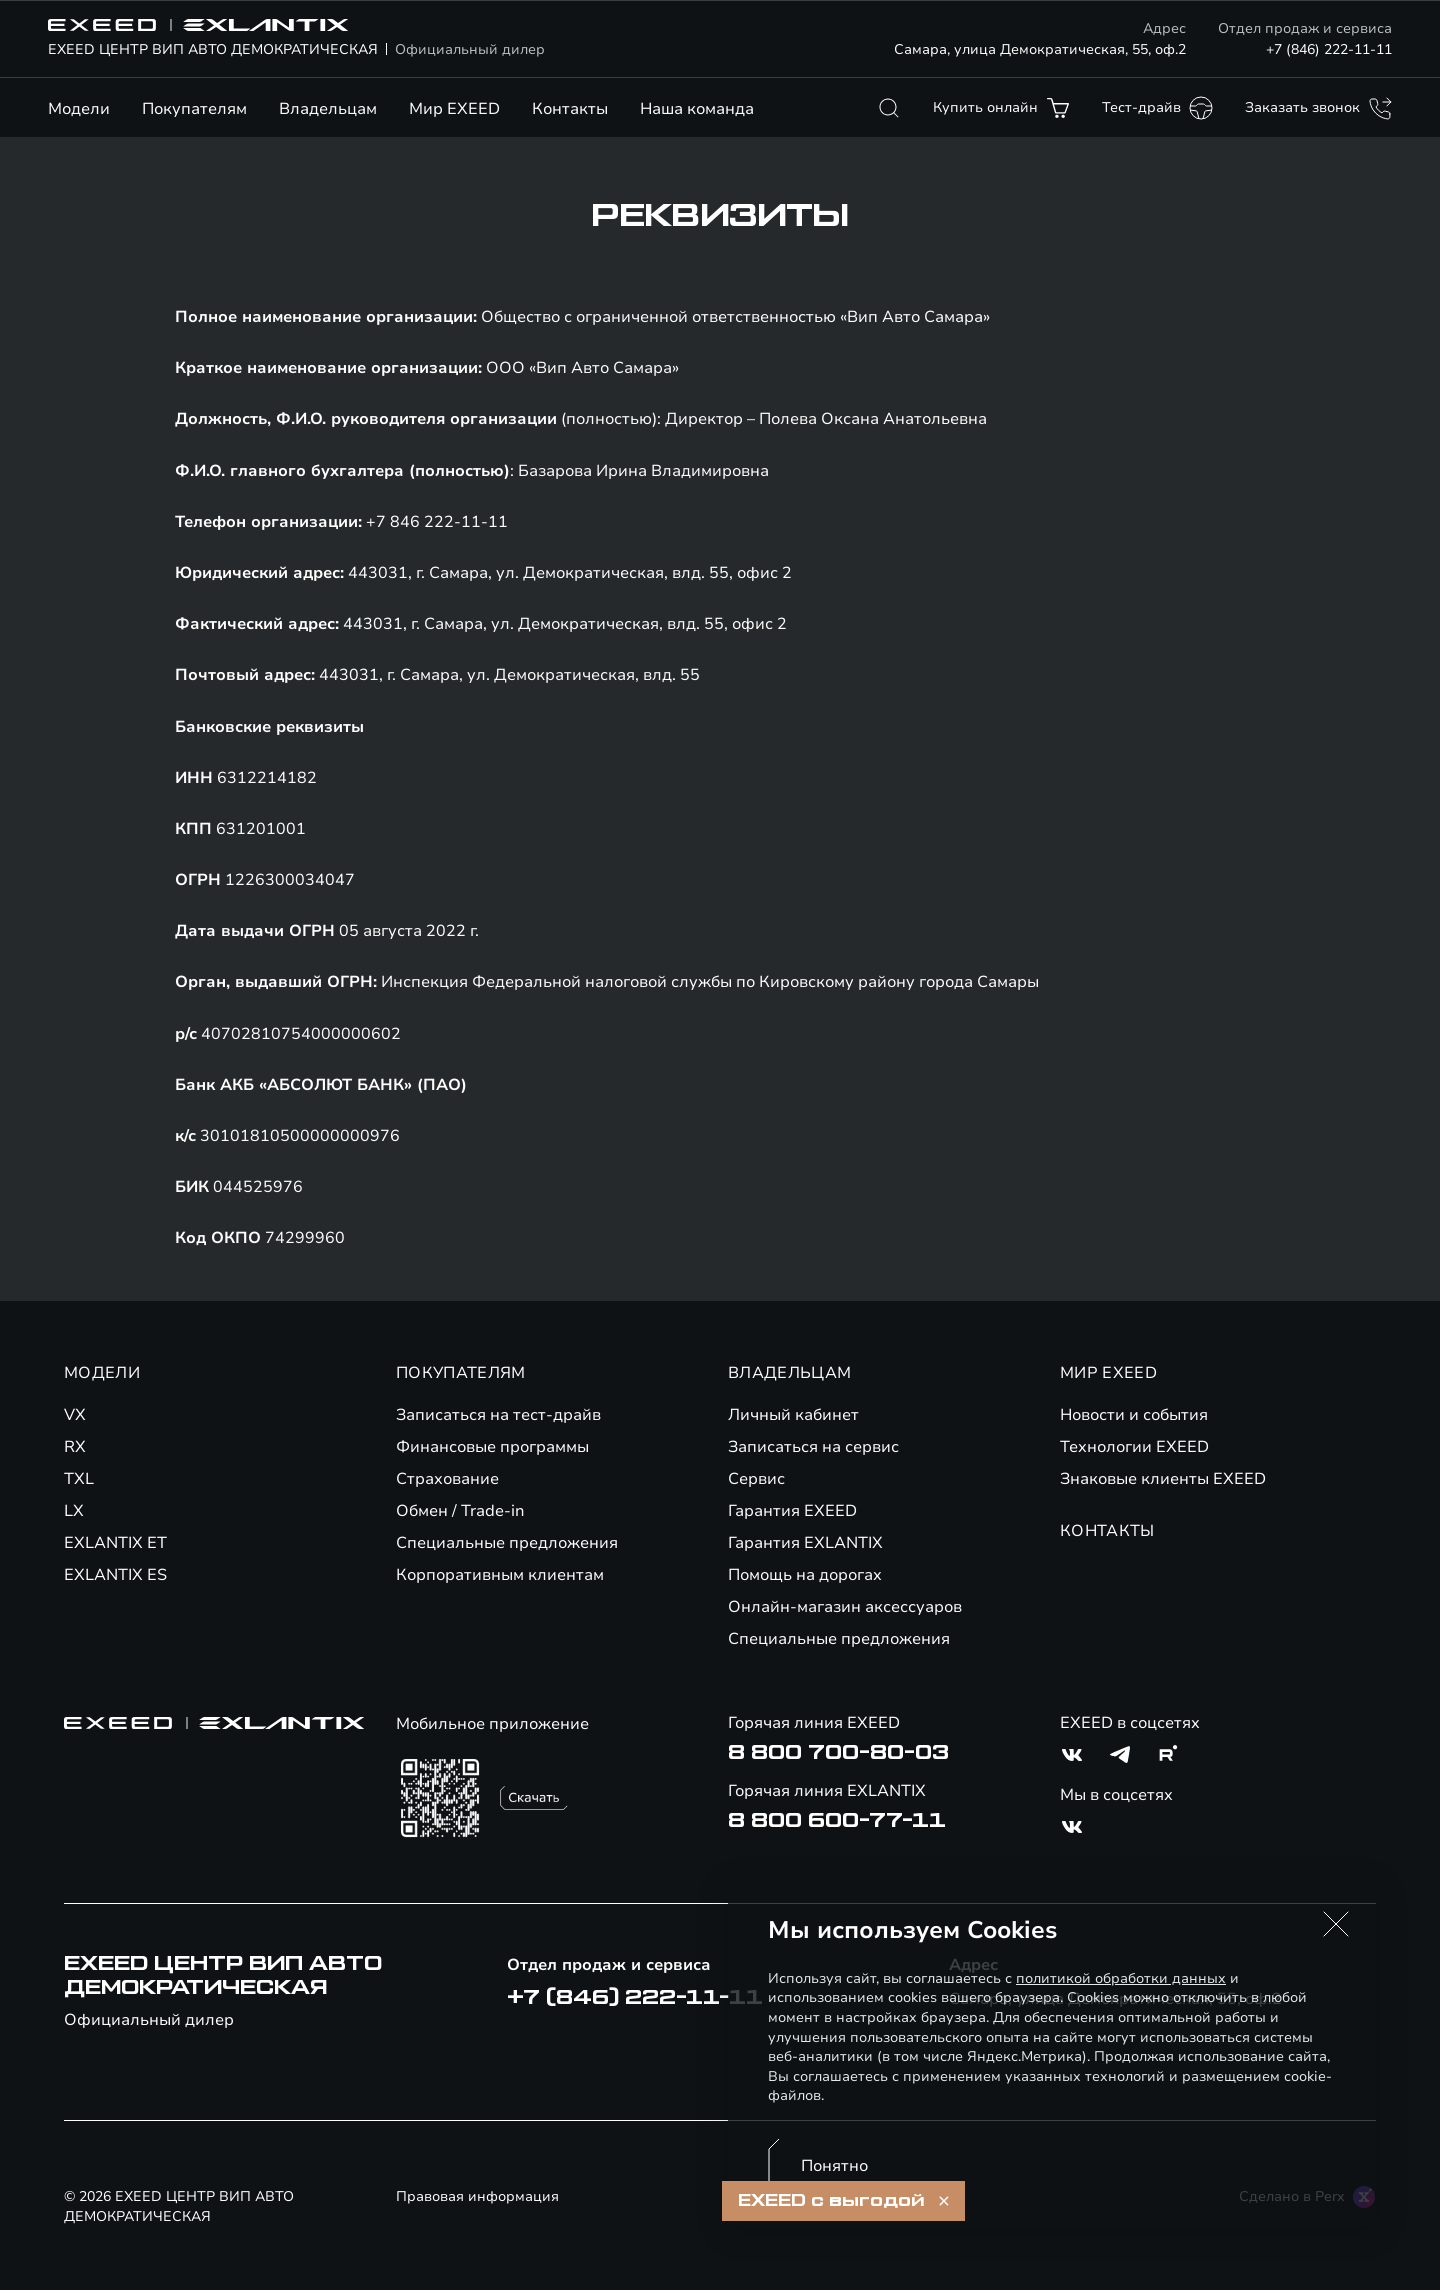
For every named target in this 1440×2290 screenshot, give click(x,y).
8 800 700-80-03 (838, 1753)
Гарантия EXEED (792, 1511)
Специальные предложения (507, 1543)
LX (74, 1511)
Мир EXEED (454, 109)
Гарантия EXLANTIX (805, 1543)
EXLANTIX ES (115, 1575)
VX (75, 1415)
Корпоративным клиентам (500, 1575)
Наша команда (697, 109)
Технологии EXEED (1134, 1447)
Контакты (570, 109)
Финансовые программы (492, 1447)
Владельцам (328, 109)
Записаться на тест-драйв (498, 1415)
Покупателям (194, 109)
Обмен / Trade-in (460, 1511)
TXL (79, 1479)
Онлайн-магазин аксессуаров (845, 1607)
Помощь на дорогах (805, 1575)
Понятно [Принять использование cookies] (834, 2166)
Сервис (756, 1479)
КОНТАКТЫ (1107, 1531)
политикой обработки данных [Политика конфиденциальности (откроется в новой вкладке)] (1121, 1978)
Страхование (447, 1479)
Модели (79, 109)
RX (75, 1447)
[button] (1336, 1924)
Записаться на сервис (813, 1447)
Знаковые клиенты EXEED (1163, 1479)
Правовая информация (477, 2196)
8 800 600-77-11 (837, 1821)
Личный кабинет (793, 1415)
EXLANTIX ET (115, 1543)
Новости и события (1134, 1415)
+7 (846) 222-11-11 (1329, 49)
